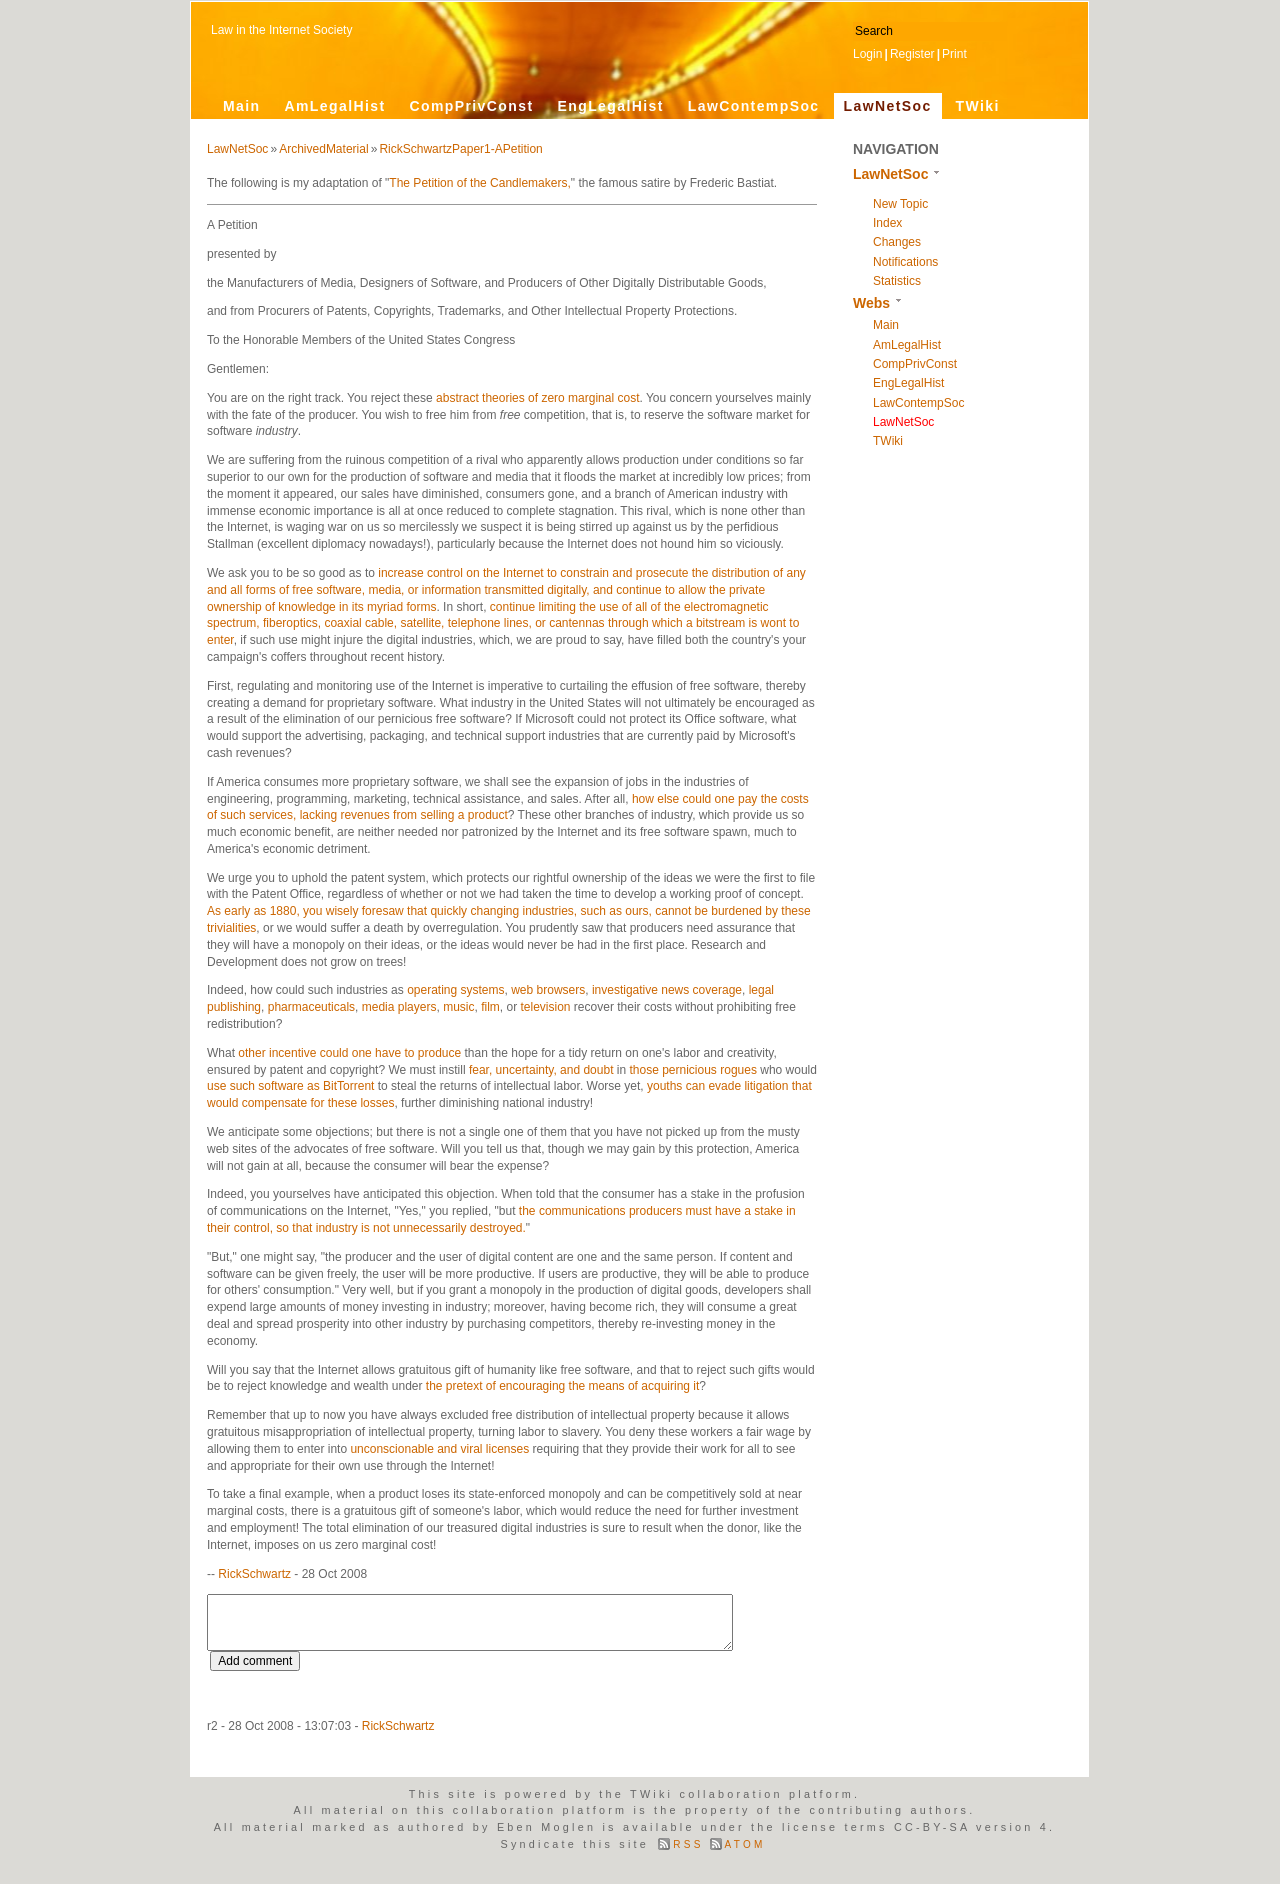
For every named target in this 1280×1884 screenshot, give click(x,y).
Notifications (905, 262)
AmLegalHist (335, 106)
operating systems (455, 990)
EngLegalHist (610, 106)
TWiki (978, 106)
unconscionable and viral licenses (439, 1449)
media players (399, 1007)
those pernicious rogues (692, 1070)
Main (242, 106)
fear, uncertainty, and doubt (541, 1070)
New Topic (900, 204)
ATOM (745, 1844)
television (546, 1007)
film (490, 1007)
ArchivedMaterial (323, 149)
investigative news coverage (667, 990)
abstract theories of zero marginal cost (537, 398)
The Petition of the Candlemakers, (479, 183)
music (458, 1007)
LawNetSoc (888, 106)
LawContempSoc (754, 106)
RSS (688, 1844)
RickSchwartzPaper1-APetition (460, 149)
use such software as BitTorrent (290, 1086)
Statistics (897, 281)
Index (887, 223)
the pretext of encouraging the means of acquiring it (563, 1386)
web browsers (548, 990)
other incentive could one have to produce (349, 1053)
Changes (897, 242)
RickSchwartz (254, 1574)
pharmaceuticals (311, 1007)
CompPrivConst (471, 106)
